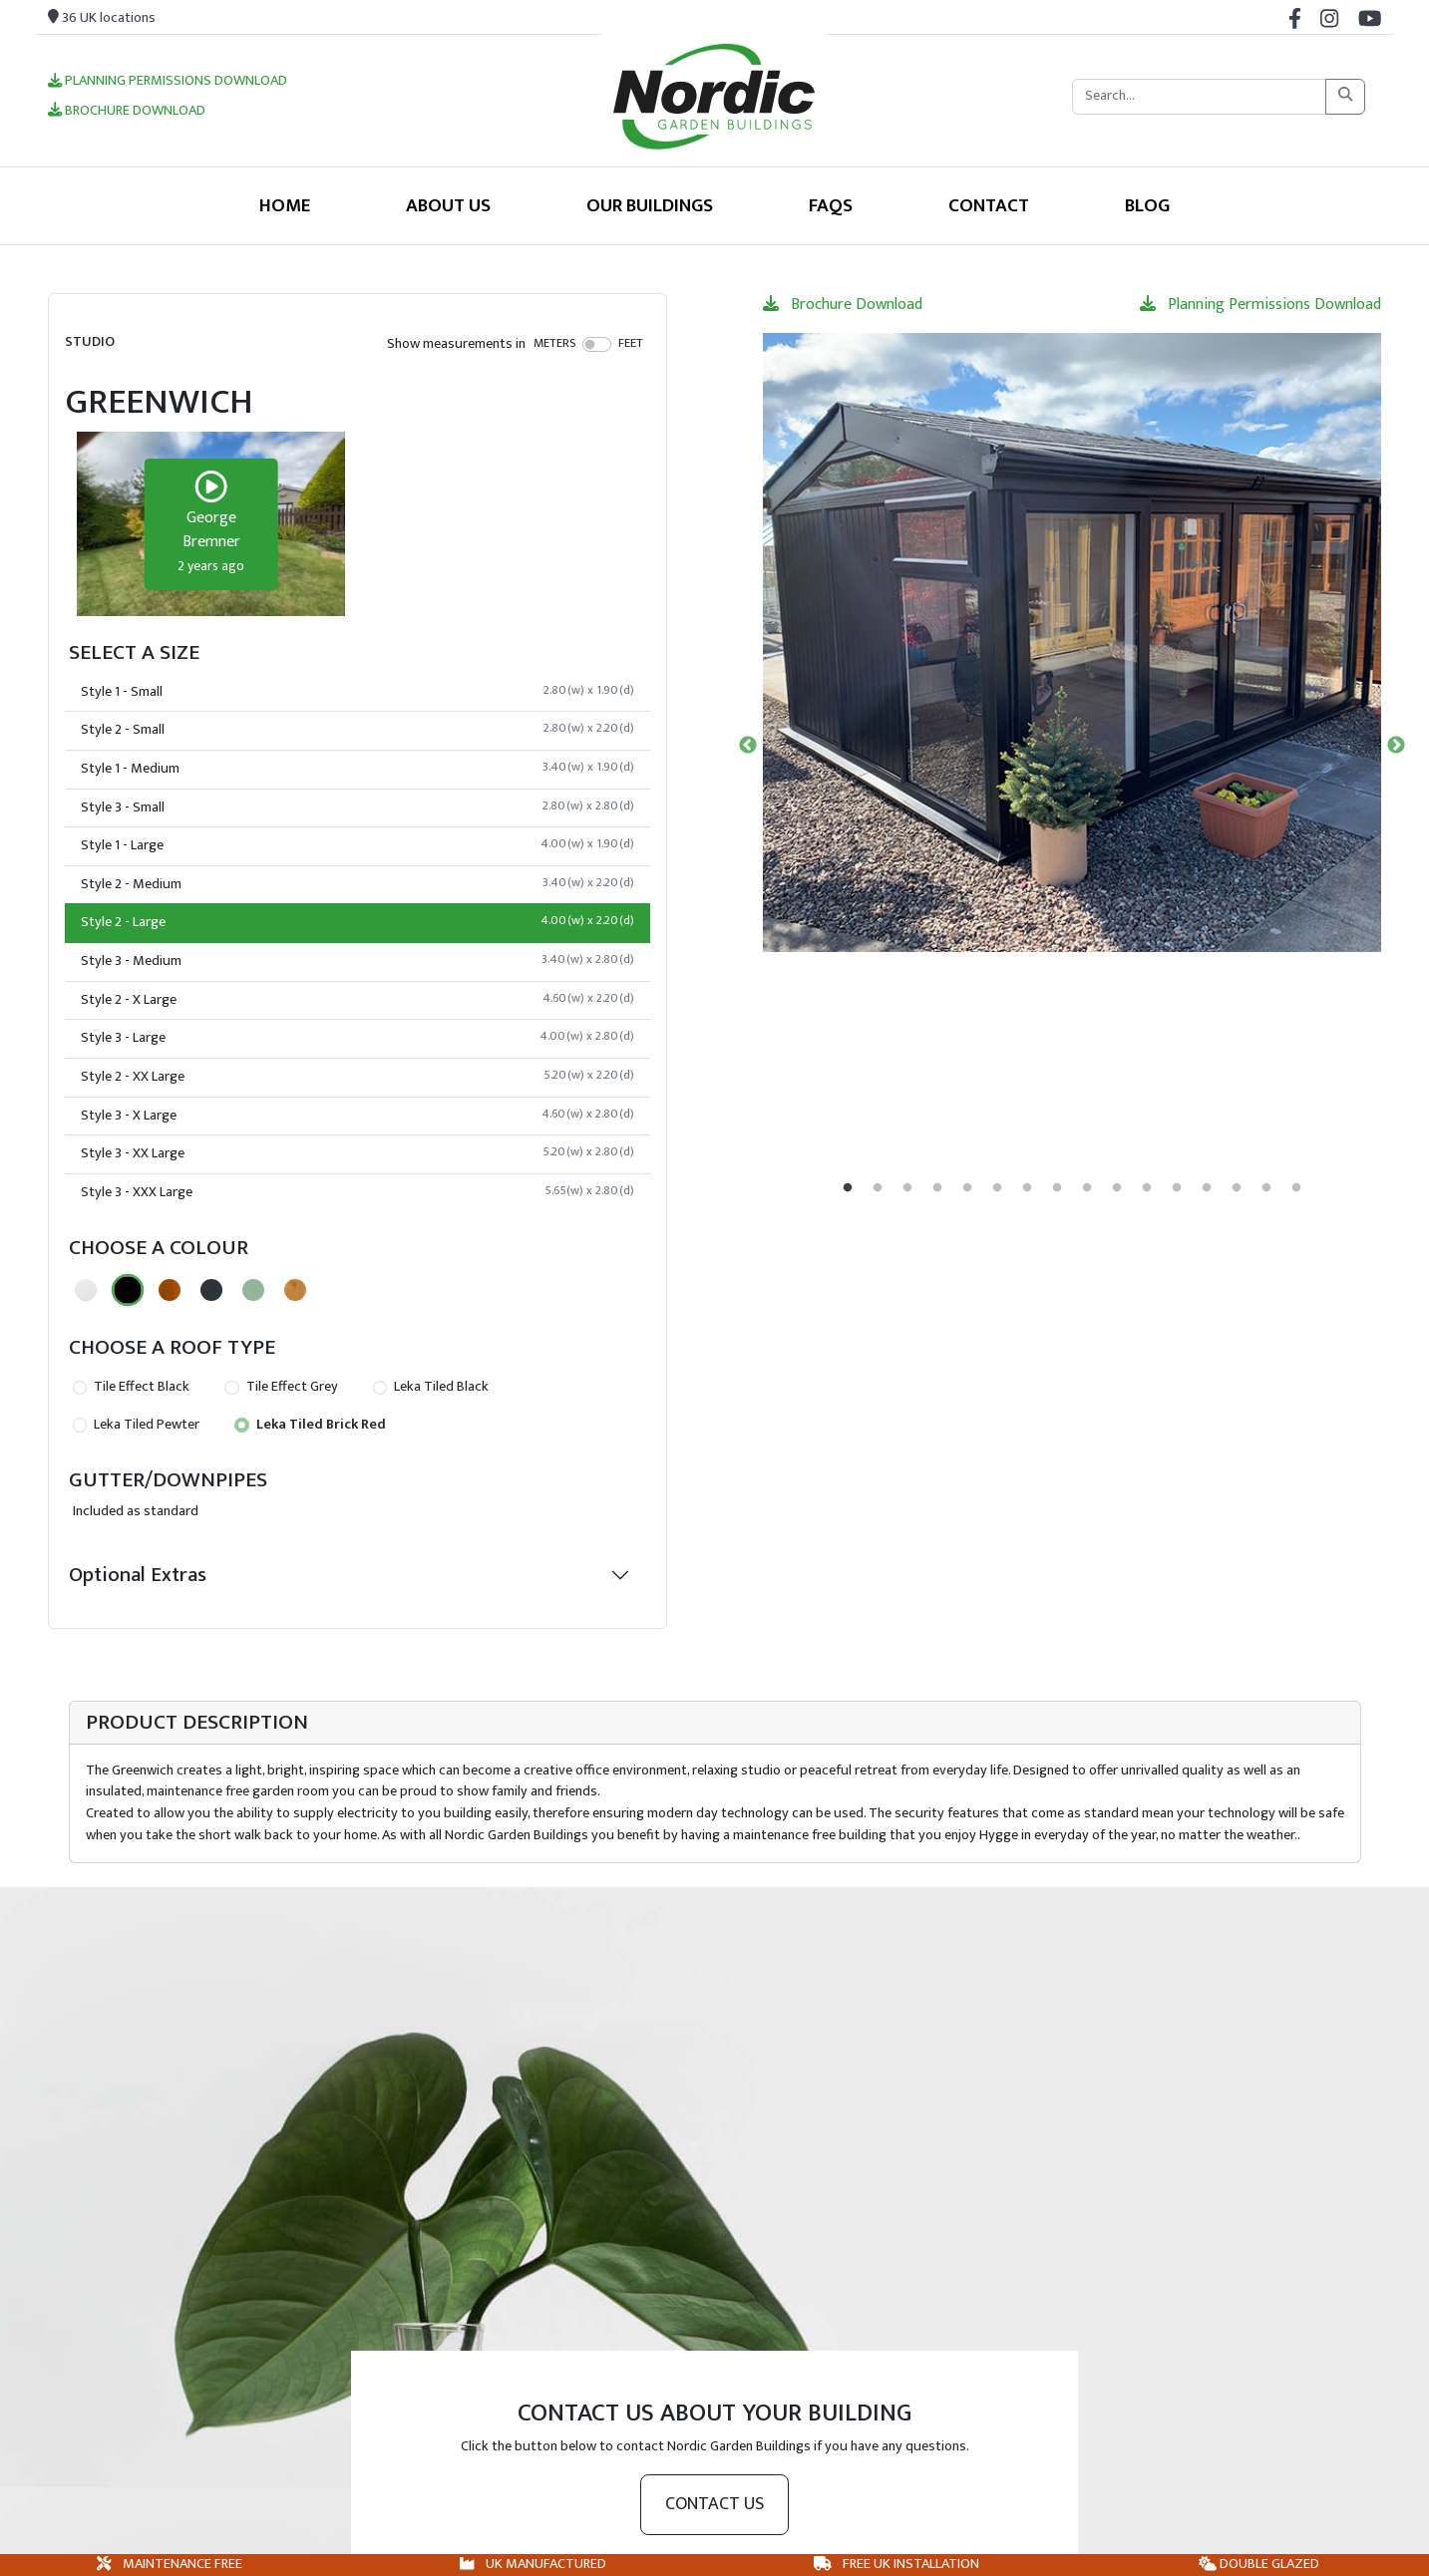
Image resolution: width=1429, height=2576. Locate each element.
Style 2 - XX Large (357, 1077)
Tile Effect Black (131, 1387)
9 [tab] (1087, 1188)
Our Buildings (649, 205)
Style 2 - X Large (357, 1000)
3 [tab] (907, 1188)
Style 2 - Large (357, 922)
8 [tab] (1057, 1188)
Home (284, 205)
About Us (448, 205)
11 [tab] (1147, 1188)
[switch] (596, 344)
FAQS (831, 205)
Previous (748, 746)
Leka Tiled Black (431, 1387)
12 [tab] (1177, 1188)
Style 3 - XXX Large (357, 1192)
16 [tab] (1296, 1188)
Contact (988, 205)
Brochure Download (126, 112)
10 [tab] (1117, 1188)
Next (1396, 746)
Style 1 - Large (357, 845)
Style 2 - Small (357, 730)
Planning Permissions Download (167, 82)
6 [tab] (997, 1188)
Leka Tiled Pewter (136, 1425)
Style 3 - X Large (357, 1115)
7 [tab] (1027, 1188)
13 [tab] (1207, 1188)
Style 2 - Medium (357, 884)
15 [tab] (1266, 1188)
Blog (1147, 205)
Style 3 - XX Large (357, 1153)
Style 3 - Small (357, 807)
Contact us (714, 2504)
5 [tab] (967, 1188)
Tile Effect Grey (280, 1387)
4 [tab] (937, 1188)
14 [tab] (1237, 1188)
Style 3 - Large (357, 1038)
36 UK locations (102, 18)
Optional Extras (137, 1574)
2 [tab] (878, 1188)
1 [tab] (848, 1188)
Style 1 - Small (357, 692)
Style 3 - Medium (357, 961)
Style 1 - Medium (357, 769)
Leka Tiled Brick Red (309, 1425)
